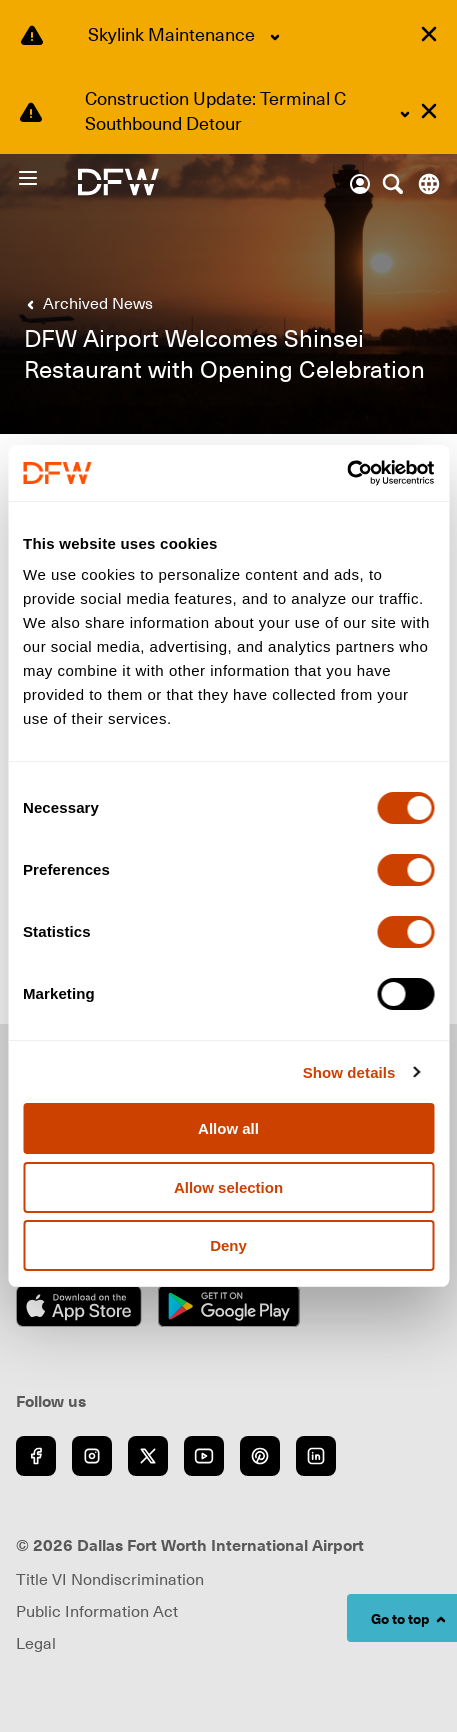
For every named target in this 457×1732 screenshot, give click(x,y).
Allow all (228, 1128)
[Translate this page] (429, 184)
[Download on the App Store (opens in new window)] (79, 1306)
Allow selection (228, 1187)
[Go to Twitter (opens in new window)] (148, 1456)
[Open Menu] (47, 178)
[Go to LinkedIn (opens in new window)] (316, 1456)
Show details (349, 1072)
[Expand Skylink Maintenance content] (275, 37)
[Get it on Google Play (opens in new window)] (229, 1306)
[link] (86, 303)
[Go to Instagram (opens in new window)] (92, 1456)
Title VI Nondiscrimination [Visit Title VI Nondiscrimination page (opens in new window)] (110, 1579)
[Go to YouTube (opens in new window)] (204, 1456)
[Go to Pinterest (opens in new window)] (260, 1456)
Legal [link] (36, 1643)
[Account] (360, 184)
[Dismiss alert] (429, 34)
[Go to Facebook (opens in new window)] (36, 1456)
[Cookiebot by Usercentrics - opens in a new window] (346, 473)
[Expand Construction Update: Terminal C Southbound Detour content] (405, 114)
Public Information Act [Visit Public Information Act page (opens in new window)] (97, 1611)
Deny (228, 1245)
